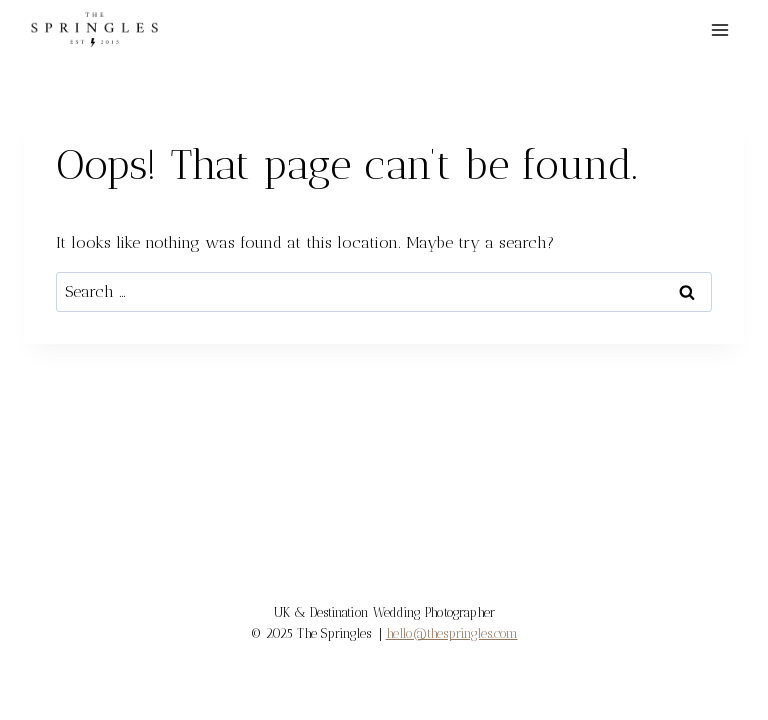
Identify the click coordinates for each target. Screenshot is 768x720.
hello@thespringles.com (452, 633)
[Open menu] (719, 29)
